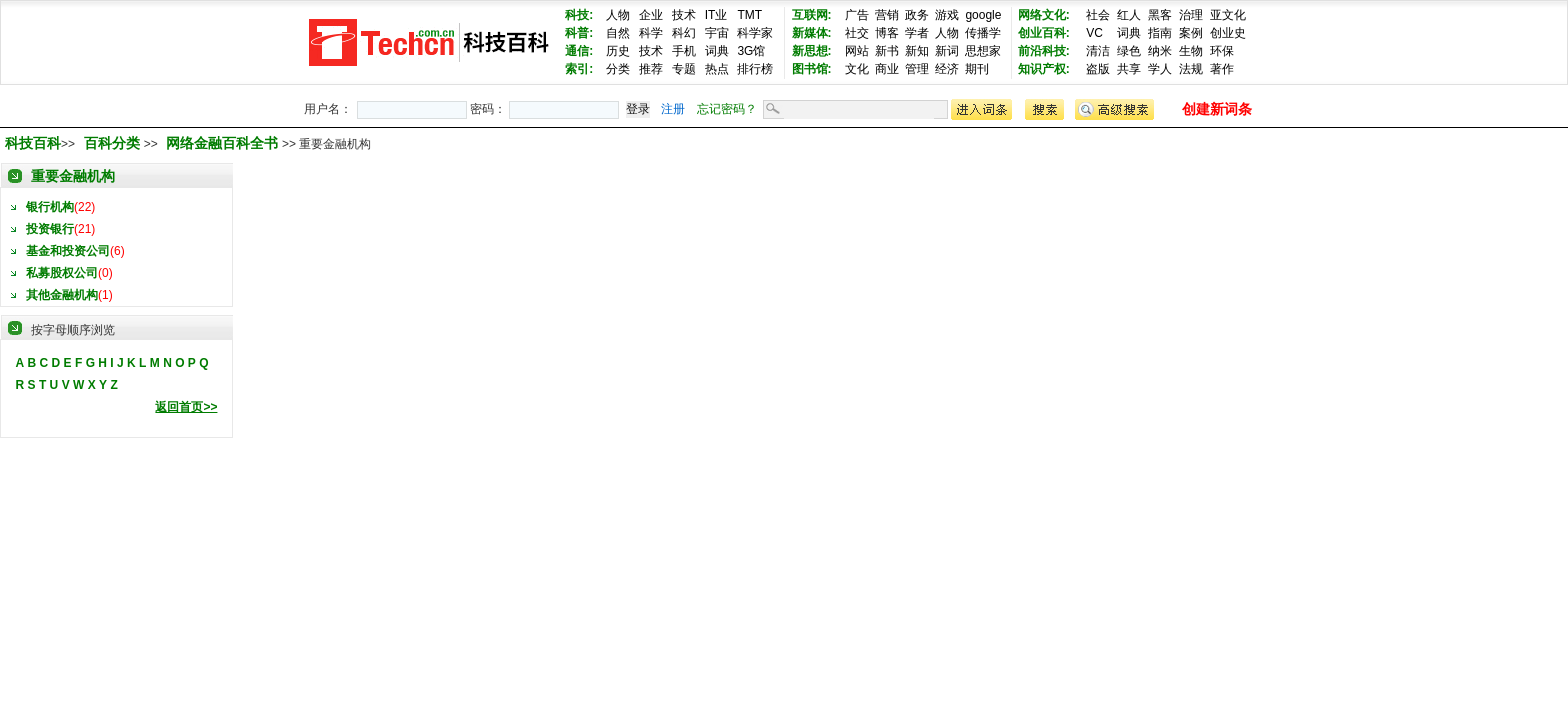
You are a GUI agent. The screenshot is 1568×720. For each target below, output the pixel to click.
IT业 (716, 15)
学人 (1160, 69)
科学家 (755, 33)
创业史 (1228, 33)
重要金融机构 (73, 176)
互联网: (812, 15)
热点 (717, 69)
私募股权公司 (62, 273)
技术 (684, 15)
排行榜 (755, 69)
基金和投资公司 (68, 251)
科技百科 (33, 143)
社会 (1098, 15)
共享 (1129, 69)
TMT (749, 15)
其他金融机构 (62, 295)
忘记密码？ (727, 109)
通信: (579, 51)
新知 (917, 51)
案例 (1191, 33)
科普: (579, 33)
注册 (673, 109)
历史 (618, 51)
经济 (947, 69)
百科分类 (112, 143)
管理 (917, 69)
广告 (857, 15)
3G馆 (751, 51)
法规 (1191, 69)
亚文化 (1228, 15)
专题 (684, 69)
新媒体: (812, 33)
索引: (579, 69)
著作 (1222, 69)
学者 (917, 33)
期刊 (977, 69)
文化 (857, 69)
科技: (579, 15)
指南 (1160, 33)
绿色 (1129, 51)
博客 (887, 33)
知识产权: (1044, 69)
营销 (887, 15)
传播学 (983, 33)
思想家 (983, 51)
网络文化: (1044, 15)
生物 (1191, 51)
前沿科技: (1044, 51)
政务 (917, 15)
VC (1094, 33)
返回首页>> (186, 407)
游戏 (947, 15)
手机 (684, 51)
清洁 (1098, 51)
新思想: (812, 51)
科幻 (684, 33)
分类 (618, 69)
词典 (717, 51)
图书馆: (812, 69)
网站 (857, 51)
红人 (1129, 15)
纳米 (1160, 51)
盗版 (1098, 69)
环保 (1222, 51)
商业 (887, 69)
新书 (887, 51)
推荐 (651, 69)
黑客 (1160, 15)
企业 (651, 15)
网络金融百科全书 (224, 143)
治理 (1191, 15)
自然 (618, 33)
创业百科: (1044, 33)
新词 (947, 51)
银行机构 (50, 207)
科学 (651, 33)
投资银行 (50, 229)
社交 (857, 33)
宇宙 (717, 33)
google (983, 15)
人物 (618, 15)
